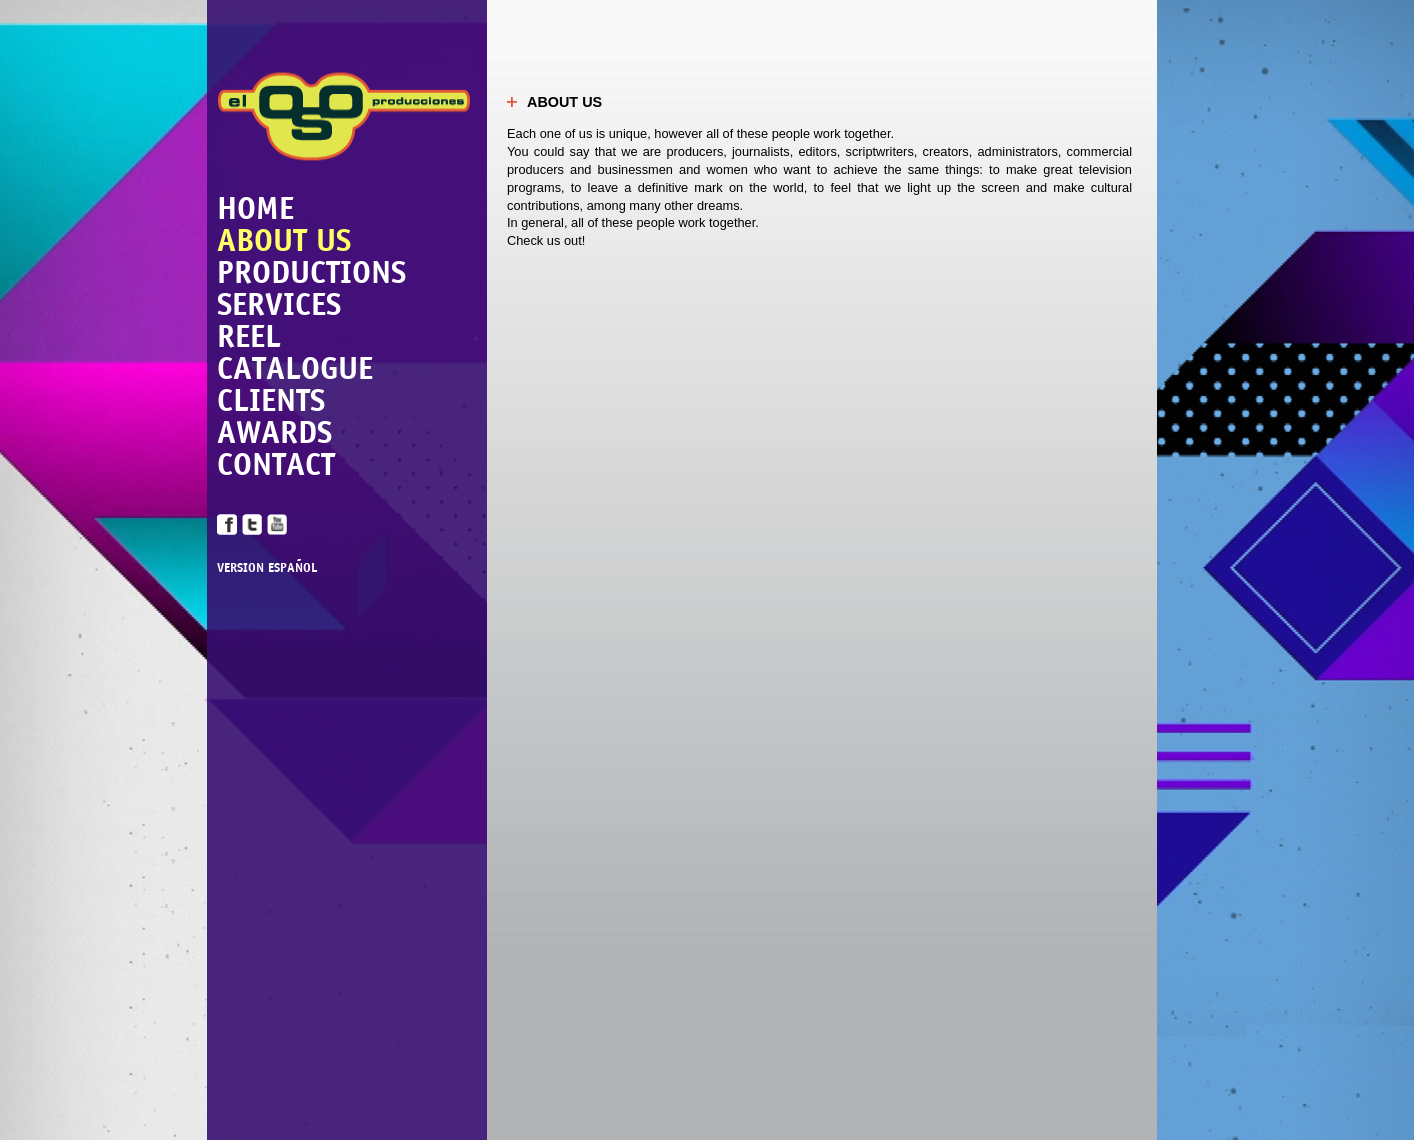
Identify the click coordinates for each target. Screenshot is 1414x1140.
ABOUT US (284, 240)
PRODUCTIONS (311, 272)
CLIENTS (271, 400)
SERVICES (279, 304)
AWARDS (274, 432)
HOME (255, 208)
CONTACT (276, 464)
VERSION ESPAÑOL (267, 568)
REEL (249, 336)
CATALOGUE (295, 368)
